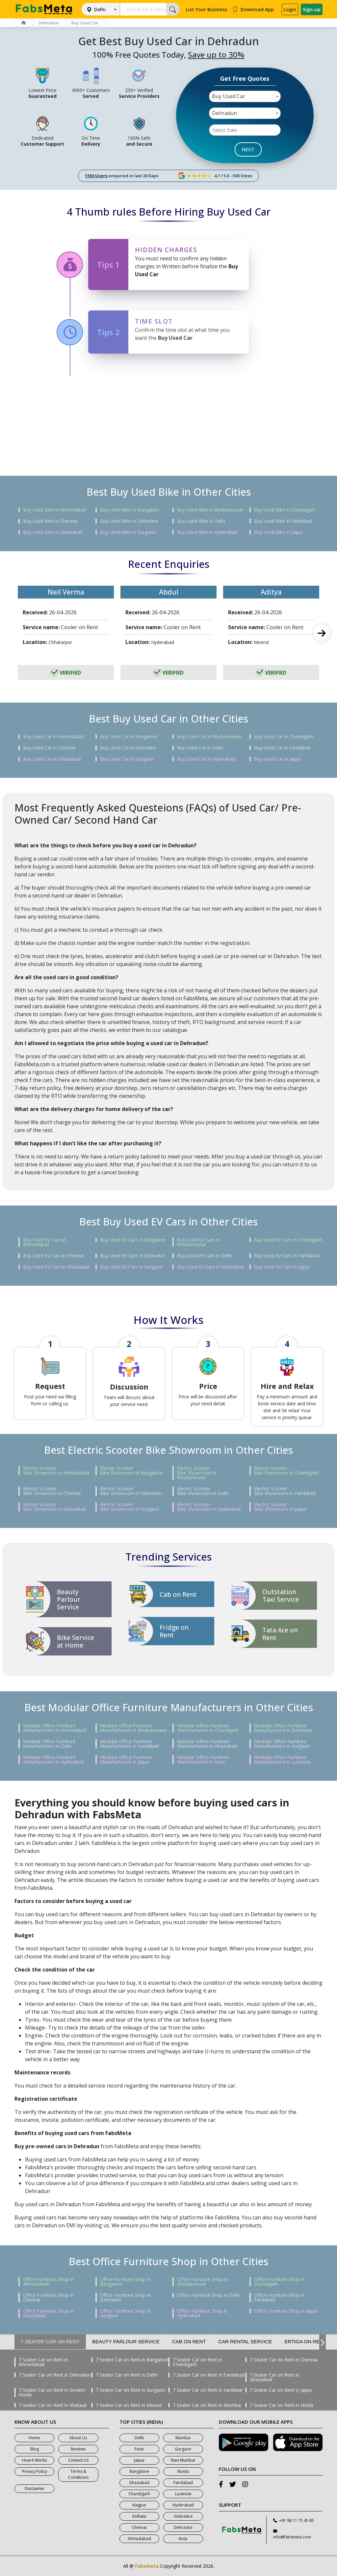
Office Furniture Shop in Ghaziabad (48, 2313)
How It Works (34, 2460)
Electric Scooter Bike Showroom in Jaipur (280, 1506)
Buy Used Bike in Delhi (201, 521)
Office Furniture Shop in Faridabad (279, 2297)
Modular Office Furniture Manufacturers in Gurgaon (282, 1743)
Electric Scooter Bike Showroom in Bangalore (131, 1470)
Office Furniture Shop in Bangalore (125, 2281)
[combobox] (245, 96)
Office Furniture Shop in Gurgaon (125, 2313)
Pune (139, 2449)
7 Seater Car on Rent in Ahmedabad (43, 2362)
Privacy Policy (34, 2471)
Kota (183, 2538)
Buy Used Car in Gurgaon (127, 759)
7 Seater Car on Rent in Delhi (126, 2375)
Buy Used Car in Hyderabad (206, 759)
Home (34, 2438)
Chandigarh (139, 2494)
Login (290, 9)
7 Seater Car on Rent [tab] (50, 2341)
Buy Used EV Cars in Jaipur (282, 1267)
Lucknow (183, 2494)
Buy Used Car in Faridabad (282, 748)
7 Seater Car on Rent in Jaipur (281, 2390)
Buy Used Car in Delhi (200, 748)
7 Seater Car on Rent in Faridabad (209, 2375)
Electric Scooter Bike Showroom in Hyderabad (209, 1506)
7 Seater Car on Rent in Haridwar (208, 2390)
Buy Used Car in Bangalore (128, 736)
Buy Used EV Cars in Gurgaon (131, 1267)
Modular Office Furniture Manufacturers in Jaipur (126, 1759)
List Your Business (206, 9)
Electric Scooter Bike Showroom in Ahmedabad (56, 1470)
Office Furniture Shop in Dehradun (125, 2297)
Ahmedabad (139, 2538)
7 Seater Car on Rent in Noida (281, 2405)
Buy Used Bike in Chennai (50, 521)
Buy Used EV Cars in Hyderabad (210, 1267)
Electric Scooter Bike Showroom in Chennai (52, 1491)
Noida (183, 2471)
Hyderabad (183, 2505)
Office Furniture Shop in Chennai (48, 2297)
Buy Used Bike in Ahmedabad (54, 510)
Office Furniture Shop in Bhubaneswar (202, 2281)
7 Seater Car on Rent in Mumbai (207, 2405)
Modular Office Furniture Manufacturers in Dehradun (283, 1728)
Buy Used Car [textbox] (228, 96)
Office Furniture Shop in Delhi (208, 2295)
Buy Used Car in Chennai (49, 748)
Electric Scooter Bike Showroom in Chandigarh (286, 1470)
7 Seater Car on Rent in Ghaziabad (274, 2377)
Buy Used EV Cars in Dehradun (132, 1255)
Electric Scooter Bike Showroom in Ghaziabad (54, 1506)
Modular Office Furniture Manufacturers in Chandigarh (208, 1728)
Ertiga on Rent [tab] (305, 2341)
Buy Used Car (84, 23)
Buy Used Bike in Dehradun (129, 521)
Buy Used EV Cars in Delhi (204, 1255)
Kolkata (139, 2516)
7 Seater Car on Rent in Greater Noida (52, 2392)
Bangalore (139, 2471)
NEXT (248, 149)
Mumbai (183, 2438)
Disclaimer (34, 2488)
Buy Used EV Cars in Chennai (53, 1255)
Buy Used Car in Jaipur (277, 759)
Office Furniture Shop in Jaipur (286, 2311)
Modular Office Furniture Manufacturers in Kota (203, 1759)
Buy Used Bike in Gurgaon (128, 532)
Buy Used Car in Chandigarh (283, 736)
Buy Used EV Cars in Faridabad (286, 1255)
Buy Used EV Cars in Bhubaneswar (198, 1242)
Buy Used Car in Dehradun (128, 748)
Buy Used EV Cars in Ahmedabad (44, 1242)
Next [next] (321, 633)
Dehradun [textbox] (224, 113)
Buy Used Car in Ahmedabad (53, 736)
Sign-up (312, 9)
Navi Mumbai (183, 2460)
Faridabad (183, 2482)
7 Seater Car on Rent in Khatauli (53, 2405)
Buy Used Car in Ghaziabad (52, 759)
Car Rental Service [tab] (245, 2341)
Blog (34, 2449)
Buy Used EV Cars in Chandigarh (288, 1240)
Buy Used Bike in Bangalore (129, 510)
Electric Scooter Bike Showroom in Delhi (202, 1491)
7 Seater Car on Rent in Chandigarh (197, 2362)
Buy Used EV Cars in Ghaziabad (56, 1267)
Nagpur (139, 2505)
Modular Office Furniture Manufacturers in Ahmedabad (54, 1728)
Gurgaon (183, 2449)
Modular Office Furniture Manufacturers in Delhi (49, 1743)
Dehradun (49, 23)
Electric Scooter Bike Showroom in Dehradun (131, 1491)
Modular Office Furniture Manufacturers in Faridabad (129, 1743)
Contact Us (78, 2460)
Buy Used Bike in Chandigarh (284, 510)
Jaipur (139, 2460)
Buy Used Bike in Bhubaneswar (210, 510)
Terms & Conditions (78, 2474)
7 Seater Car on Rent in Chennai (284, 2359)
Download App (253, 9)
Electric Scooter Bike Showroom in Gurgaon (129, 1506)
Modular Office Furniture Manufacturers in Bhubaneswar (133, 1728)
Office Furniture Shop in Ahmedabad (48, 2281)
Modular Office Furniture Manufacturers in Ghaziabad (207, 1743)
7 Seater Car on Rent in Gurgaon (130, 2390)
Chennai (139, 2527)
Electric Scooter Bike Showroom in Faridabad (285, 1491)
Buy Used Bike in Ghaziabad (53, 532)
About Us (78, 2438)
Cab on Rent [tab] (189, 2341)
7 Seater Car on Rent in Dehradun (55, 2375)
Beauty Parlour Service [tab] (126, 2341)
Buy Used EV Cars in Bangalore (133, 1240)
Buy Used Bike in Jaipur (278, 532)
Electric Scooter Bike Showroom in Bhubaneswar (196, 1473)
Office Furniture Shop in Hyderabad (202, 2313)
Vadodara (183, 2516)
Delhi (100, 9)
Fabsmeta (147, 2566)
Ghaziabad (139, 2482)
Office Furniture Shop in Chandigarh (279, 2281)
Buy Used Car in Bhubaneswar (209, 736)
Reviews (78, 2449)
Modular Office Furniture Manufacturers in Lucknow (282, 1759)
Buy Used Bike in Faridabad (283, 521)
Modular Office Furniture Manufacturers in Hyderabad (53, 1759)
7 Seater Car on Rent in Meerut (129, 2405)
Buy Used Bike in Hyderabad (207, 532)
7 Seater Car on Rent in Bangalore (132, 2359)
